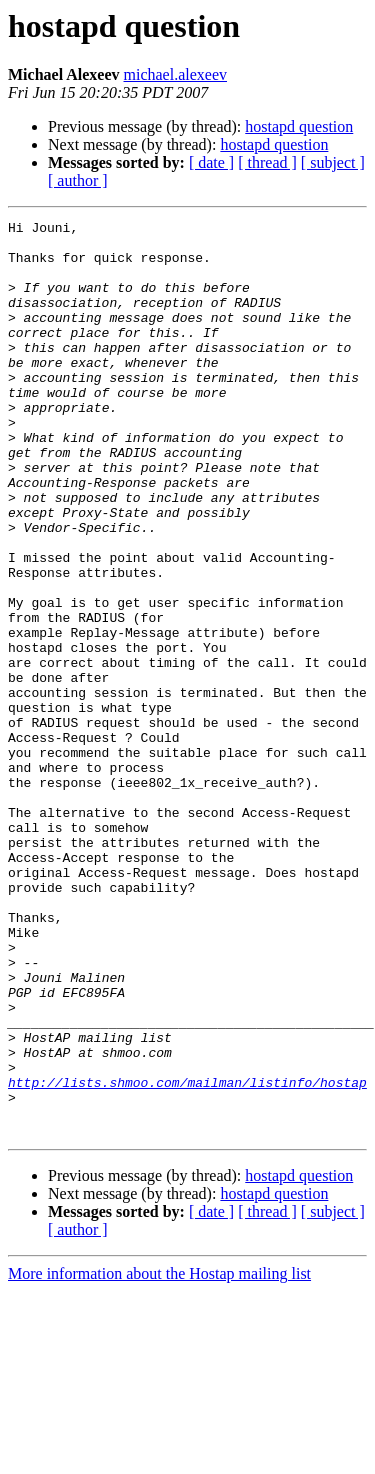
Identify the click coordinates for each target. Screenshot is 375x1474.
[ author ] (78, 180)
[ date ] (211, 162)
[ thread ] (267, 162)
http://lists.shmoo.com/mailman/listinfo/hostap (187, 1256)
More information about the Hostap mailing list (159, 1456)
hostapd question (299, 126)
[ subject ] (333, 162)
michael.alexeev (176, 74)
